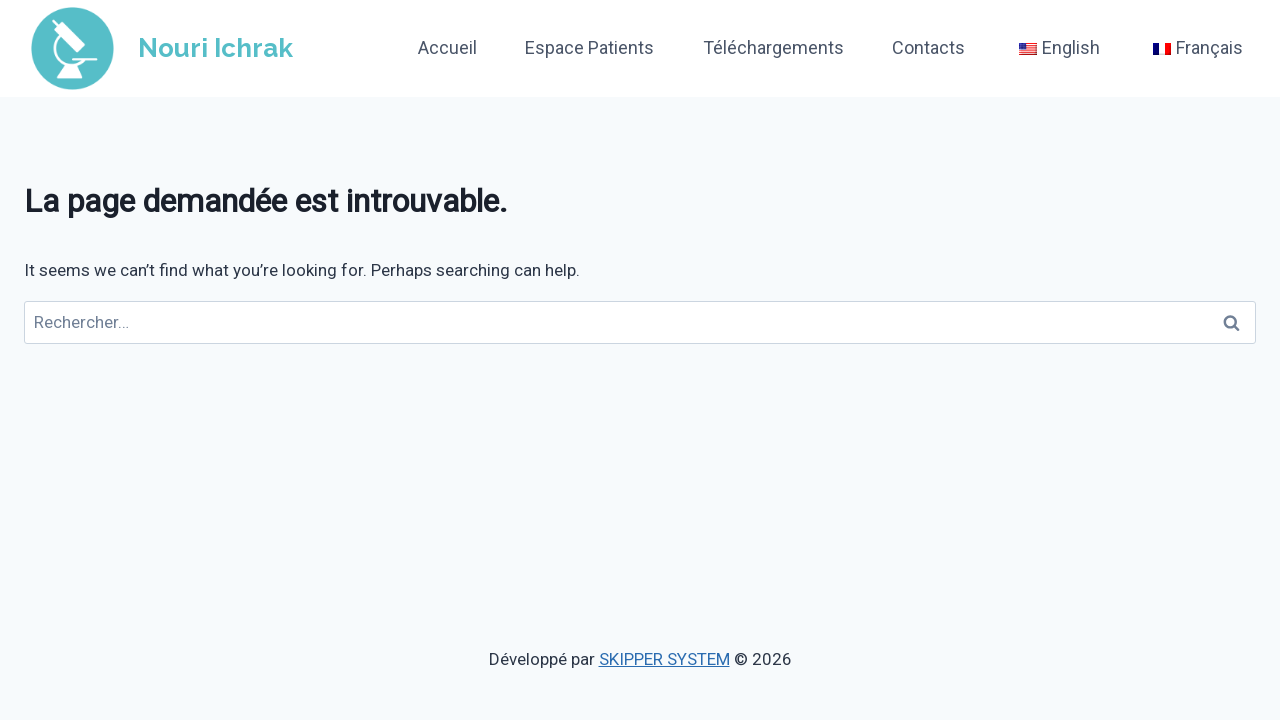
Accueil (447, 47)
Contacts (928, 47)
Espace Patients (589, 47)
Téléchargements (773, 47)
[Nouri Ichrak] (158, 48)
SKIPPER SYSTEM (664, 659)
